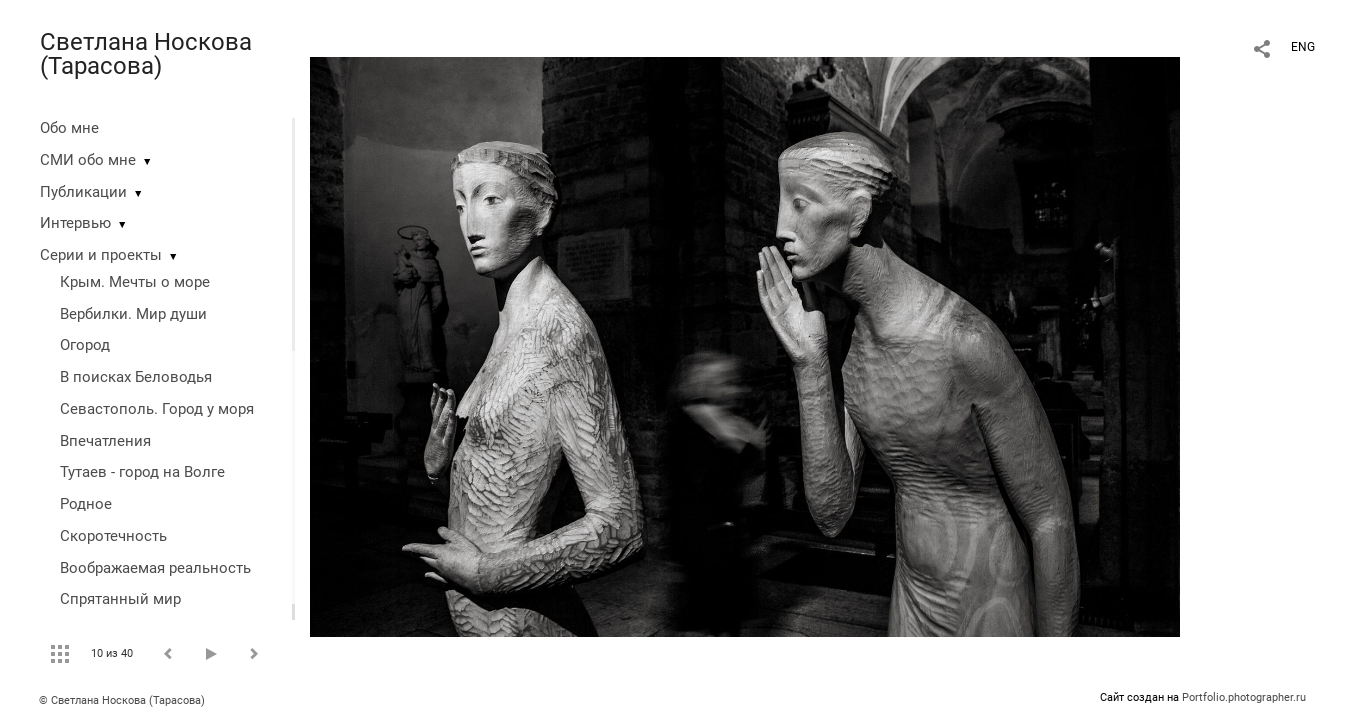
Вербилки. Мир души (133, 314)
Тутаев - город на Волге (142, 472)
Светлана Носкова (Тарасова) (146, 54)
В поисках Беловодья (136, 377)
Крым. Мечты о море (135, 282)
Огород (85, 345)
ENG (1303, 47)
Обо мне (69, 128)
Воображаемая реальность (155, 568)
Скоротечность (113, 536)
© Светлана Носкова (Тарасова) (122, 700)
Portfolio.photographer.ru (1244, 697)
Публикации (83, 192)
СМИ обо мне (88, 160)
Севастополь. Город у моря (157, 409)
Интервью (75, 223)
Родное (86, 504)
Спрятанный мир (120, 599)
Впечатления (105, 441)
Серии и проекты (101, 255)
